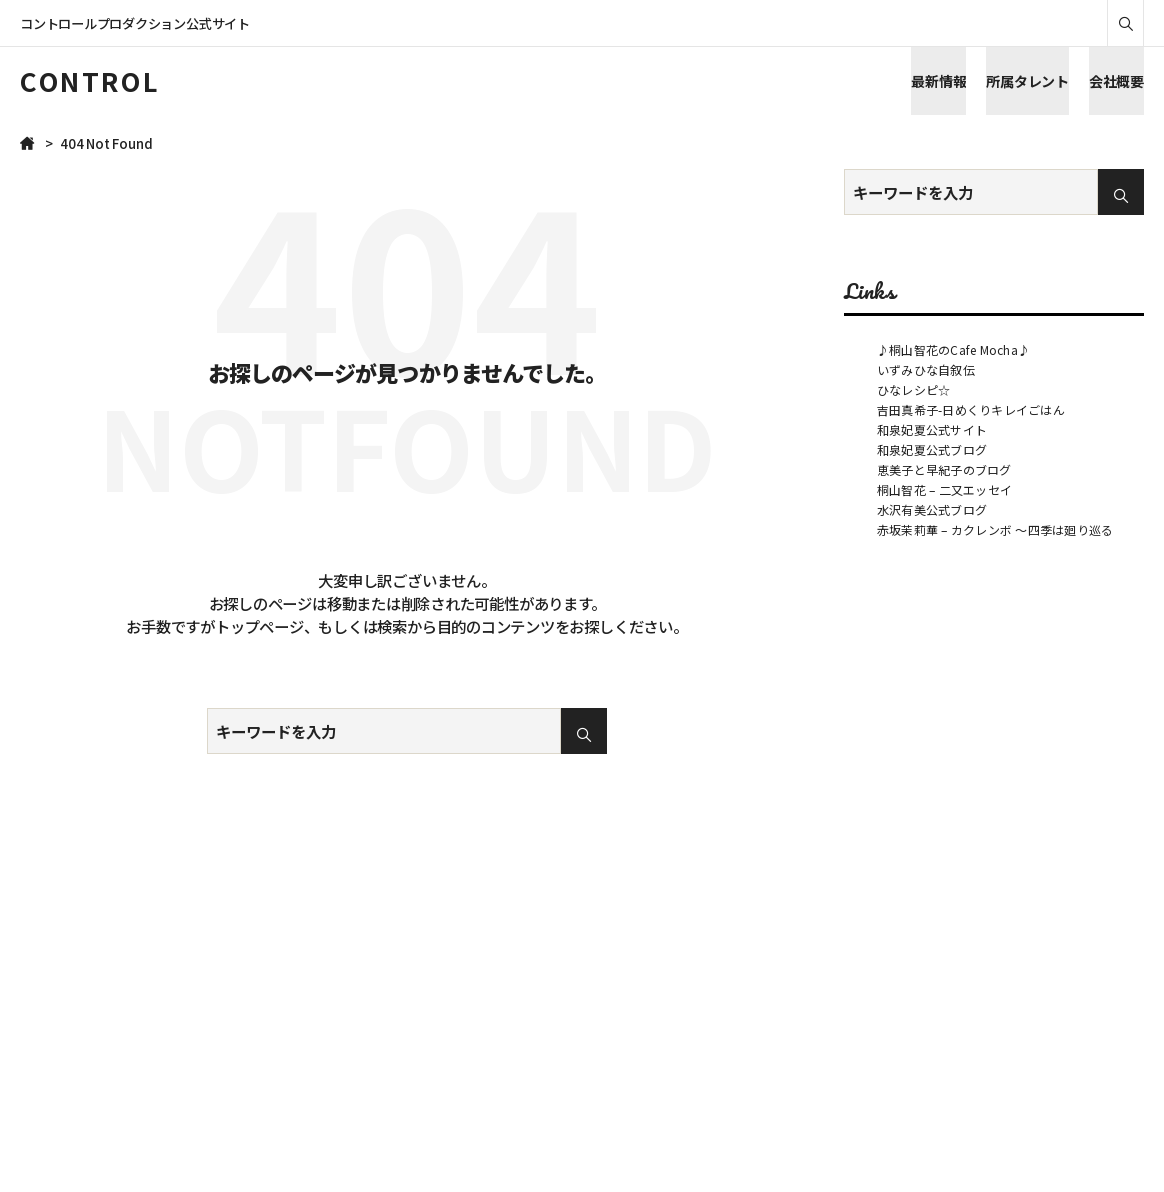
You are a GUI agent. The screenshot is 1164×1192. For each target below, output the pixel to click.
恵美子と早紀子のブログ (944, 469)
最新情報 (938, 81)
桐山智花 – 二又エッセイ (944, 489)
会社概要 (1116, 81)
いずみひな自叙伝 (926, 369)
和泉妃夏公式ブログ (932, 449)
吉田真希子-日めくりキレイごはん (971, 409)
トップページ (259, 626)
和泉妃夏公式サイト (932, 429)
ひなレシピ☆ (913, 389)
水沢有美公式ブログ (932, 509)
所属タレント (1027, 81)
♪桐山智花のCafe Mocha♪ (953, 349)
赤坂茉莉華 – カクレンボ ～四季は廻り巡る (995, 529)
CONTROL (89, 80)
